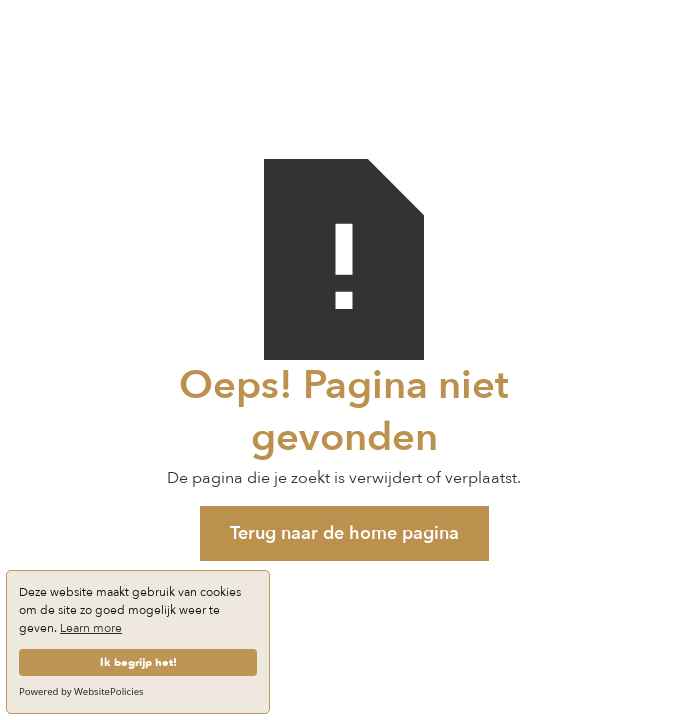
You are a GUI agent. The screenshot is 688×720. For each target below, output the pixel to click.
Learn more (91, 628)
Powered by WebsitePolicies (81, 691)
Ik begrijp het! (138, 662)
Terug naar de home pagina (344, 533)
